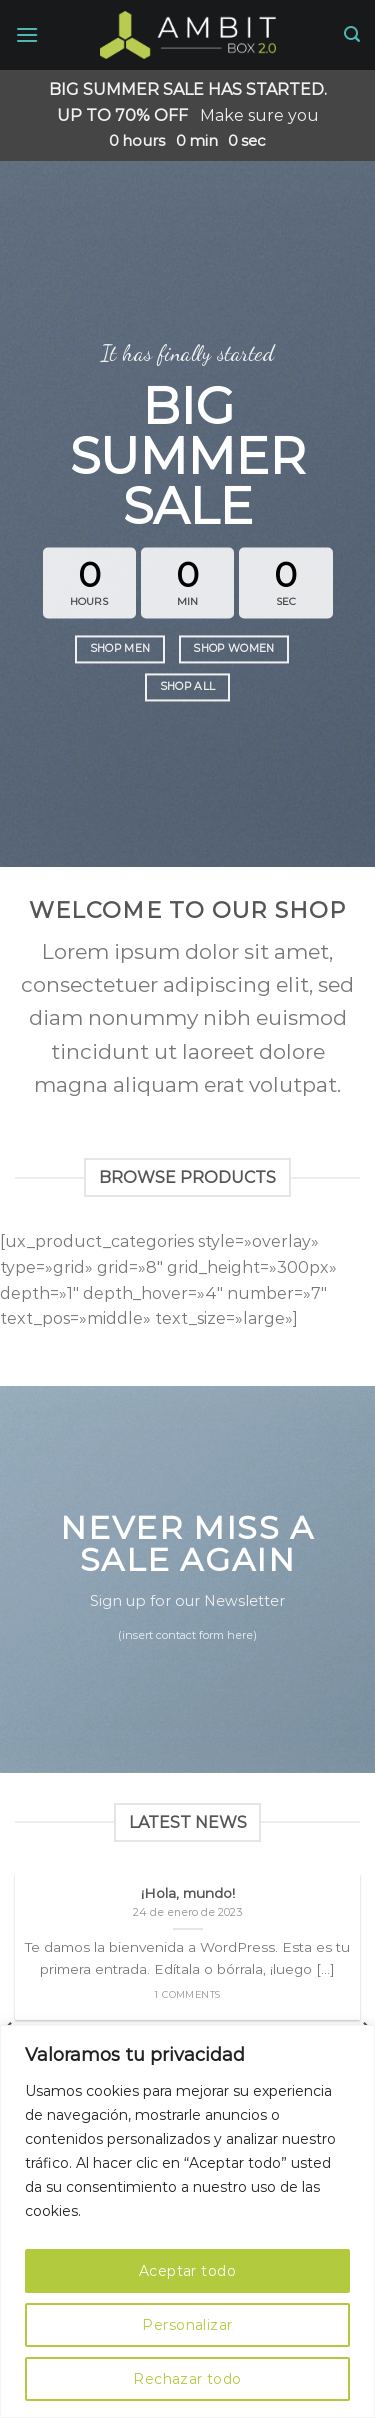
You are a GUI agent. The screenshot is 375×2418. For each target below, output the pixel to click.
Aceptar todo (187, 2271)
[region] (187, 2221)
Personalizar (187, 2325)
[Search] (352, 34)
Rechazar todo (187, 2379)
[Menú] (27, 34)
